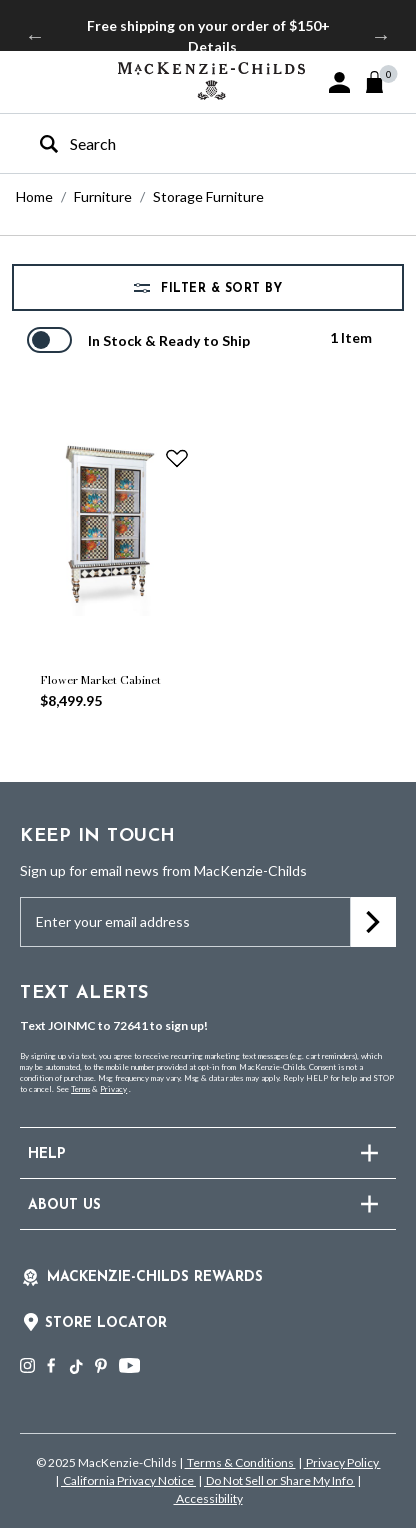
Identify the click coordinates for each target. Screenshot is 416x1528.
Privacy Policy (342, 1462)
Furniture (103, 196)
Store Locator (106, 1323)
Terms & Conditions (240, 1462)
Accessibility (208, 1498)
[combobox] (190, 143)
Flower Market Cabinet (100, 680)
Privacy (113, 1089)
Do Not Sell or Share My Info (279, 1480)
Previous (35, 36)
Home (34, 196)
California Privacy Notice (128, 1480)
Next (381, 36)
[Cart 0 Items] (383, 82)
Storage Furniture (208, 196)
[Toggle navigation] (30, 81)
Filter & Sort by (220, 289)
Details (212, 46)
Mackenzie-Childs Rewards (155, 1277)
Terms (80, 1089)
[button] (339, 82)
